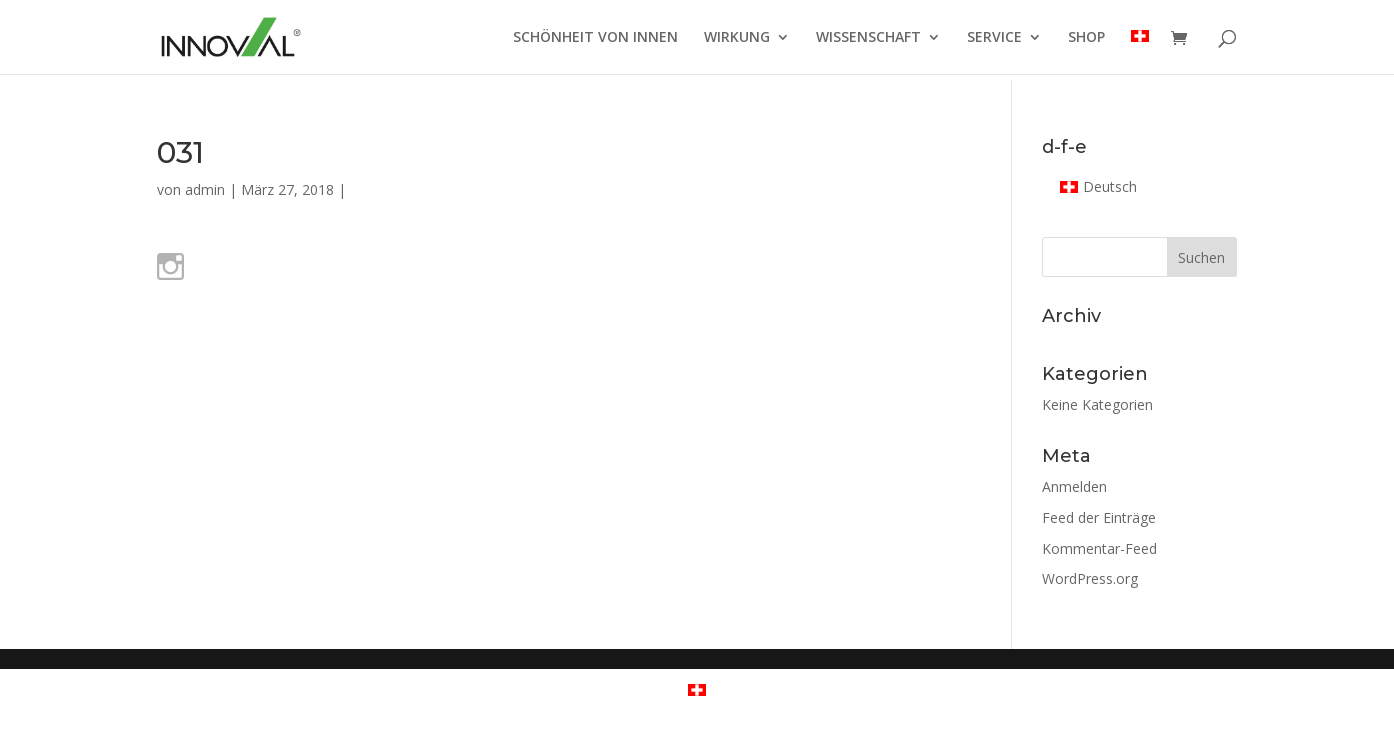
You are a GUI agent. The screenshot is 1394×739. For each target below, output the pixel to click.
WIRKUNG (737, 38)
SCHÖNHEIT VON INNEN (595, 38)
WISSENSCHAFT (868, 38)
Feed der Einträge (1099, 517)
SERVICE (994, 38)
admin (205, 189)
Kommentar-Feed (1099, 548)
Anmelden (1074, 486)
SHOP (1086, 38)
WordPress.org (1090, 578)
